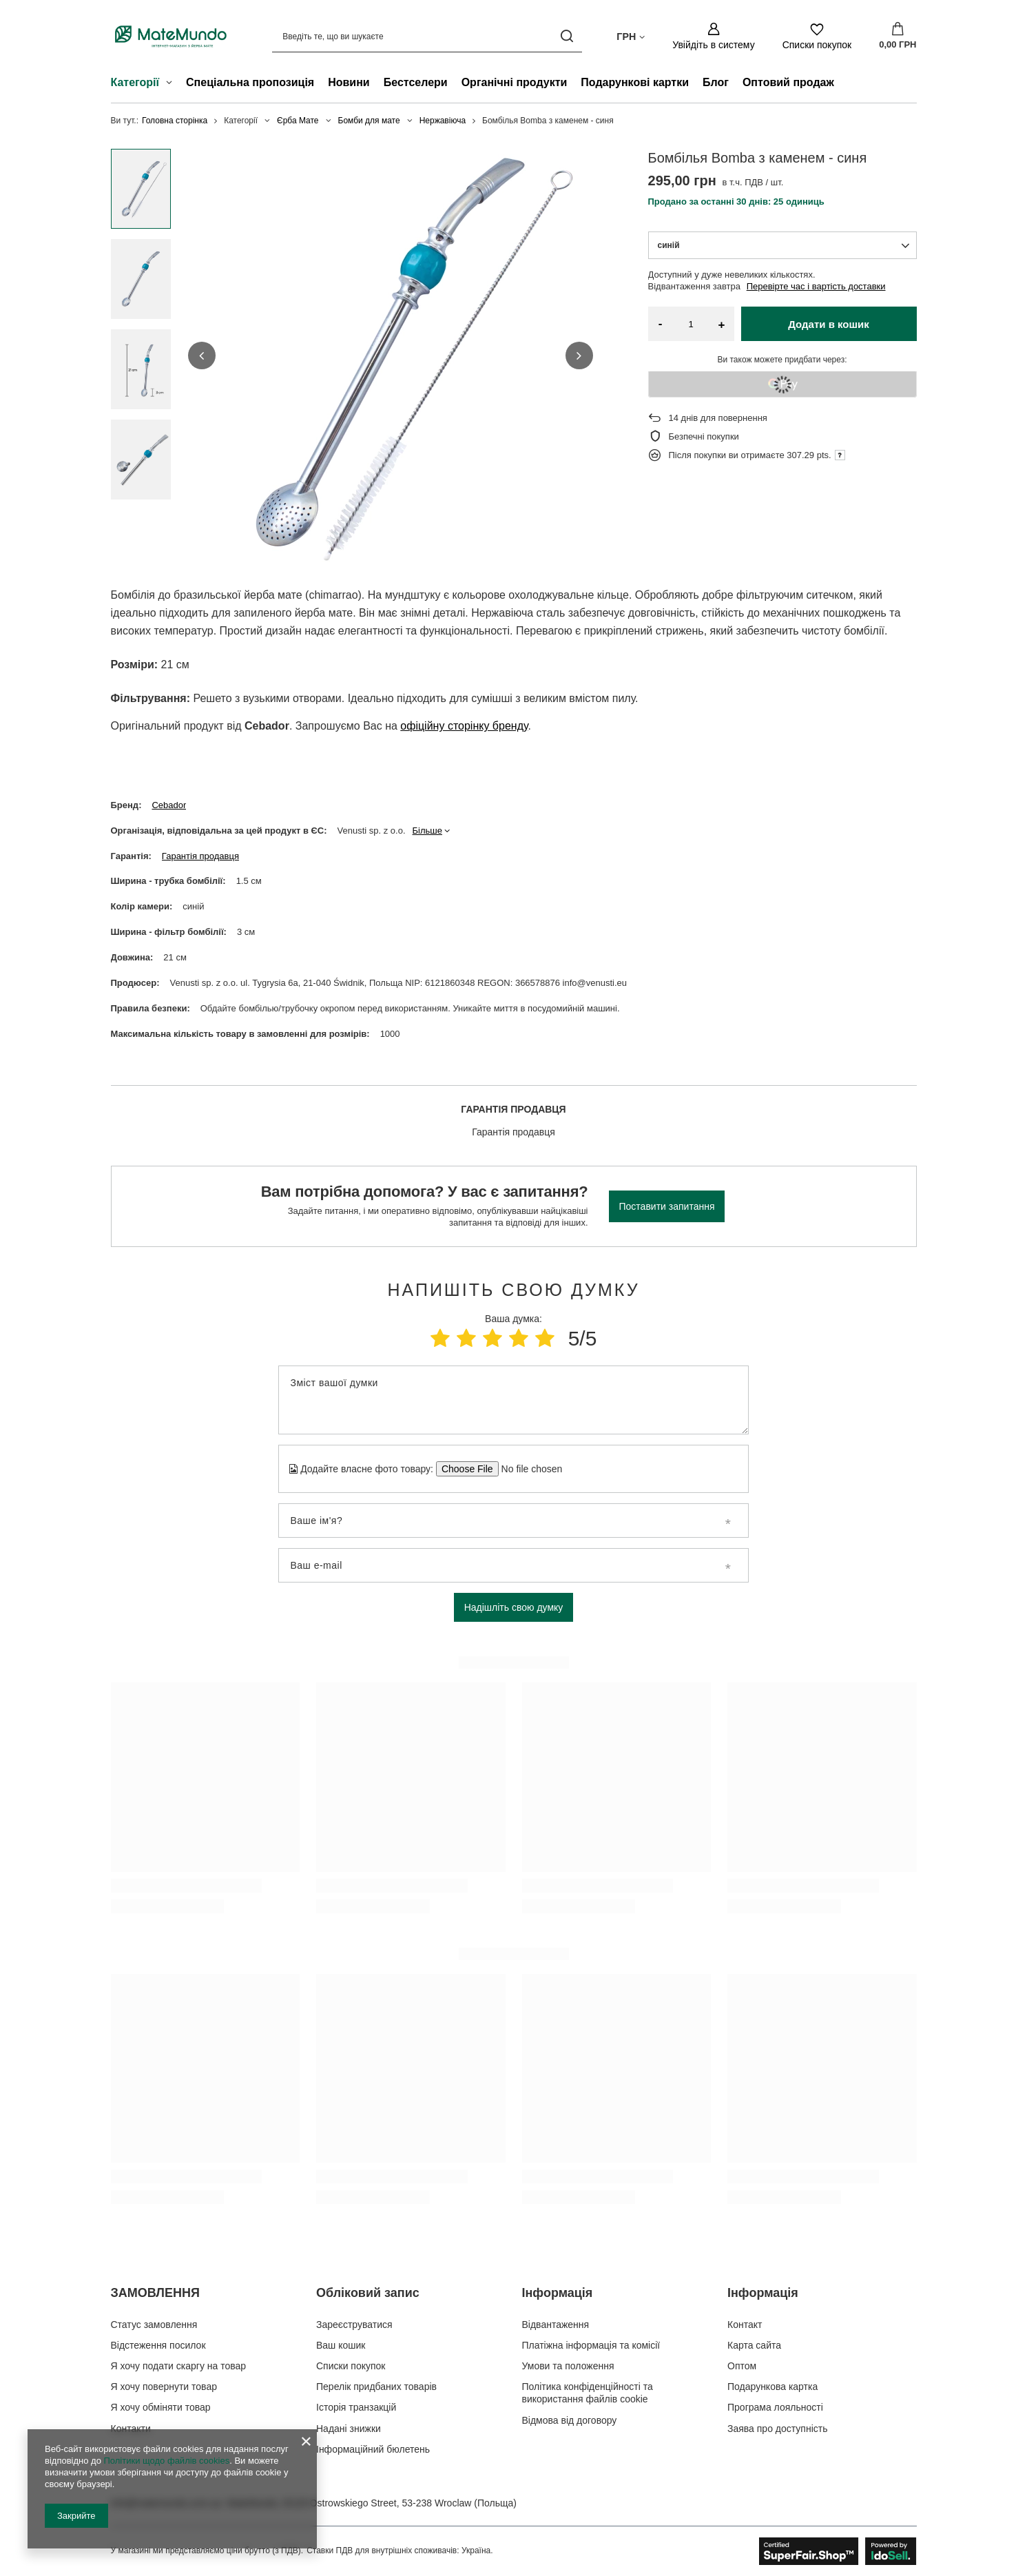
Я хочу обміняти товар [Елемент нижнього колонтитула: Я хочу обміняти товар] (161, 2407)
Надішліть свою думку (513, 1607)
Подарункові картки (635, 82)
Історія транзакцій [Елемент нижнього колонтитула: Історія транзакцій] (356, 2407)
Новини (349, 82)
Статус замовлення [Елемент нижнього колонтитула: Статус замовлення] (154, 2324)
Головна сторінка (174, 120)
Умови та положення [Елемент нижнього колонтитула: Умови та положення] (568, 2365)
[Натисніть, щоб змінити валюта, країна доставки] (630, 36)
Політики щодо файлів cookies (166, 2460)
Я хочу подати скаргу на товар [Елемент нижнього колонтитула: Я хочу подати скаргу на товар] (179, 2365)
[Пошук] (566, 36)
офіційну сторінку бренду (464, 726)
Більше (427, 830)
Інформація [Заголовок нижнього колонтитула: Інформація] (557, 2293)
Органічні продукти (514, 82)
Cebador (169, 805)
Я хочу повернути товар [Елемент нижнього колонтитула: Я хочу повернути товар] (164, 2386)
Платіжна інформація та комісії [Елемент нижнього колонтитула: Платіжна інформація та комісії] (591, 2345)
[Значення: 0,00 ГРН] (897, 36)
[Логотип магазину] (171, 35)
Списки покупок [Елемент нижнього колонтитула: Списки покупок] (351, 2365)
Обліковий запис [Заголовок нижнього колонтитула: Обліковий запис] (367, 2293)
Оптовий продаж (788, 82)
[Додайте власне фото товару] (527, 1468)
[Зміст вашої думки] (513, 1400)
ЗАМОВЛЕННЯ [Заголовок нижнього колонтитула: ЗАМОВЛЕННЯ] (155, 2293)
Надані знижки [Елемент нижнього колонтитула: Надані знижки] (348, 2428)
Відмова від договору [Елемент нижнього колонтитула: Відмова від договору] (569, 2420)
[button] (202, 355)
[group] (390, 355)
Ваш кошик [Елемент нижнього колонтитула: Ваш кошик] (341, 2345)
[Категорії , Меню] (172, 84)
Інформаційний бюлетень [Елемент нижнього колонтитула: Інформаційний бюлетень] (373, 2449)
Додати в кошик (828, 324)
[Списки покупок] (817, 36)
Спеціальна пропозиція (250, 82)
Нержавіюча (442, 120)
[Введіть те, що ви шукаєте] (427, 36)
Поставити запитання (667, 1206)
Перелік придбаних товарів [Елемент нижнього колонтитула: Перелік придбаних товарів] (376, 2386)
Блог (716, 82)
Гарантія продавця (200, 856)
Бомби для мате (369, 120)
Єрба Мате (297, 120)
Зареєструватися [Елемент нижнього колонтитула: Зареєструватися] (354, 2324)
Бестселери (416, 82)
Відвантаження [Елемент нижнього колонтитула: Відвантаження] (556, 2324)
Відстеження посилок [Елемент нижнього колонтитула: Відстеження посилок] (158, 2345)
